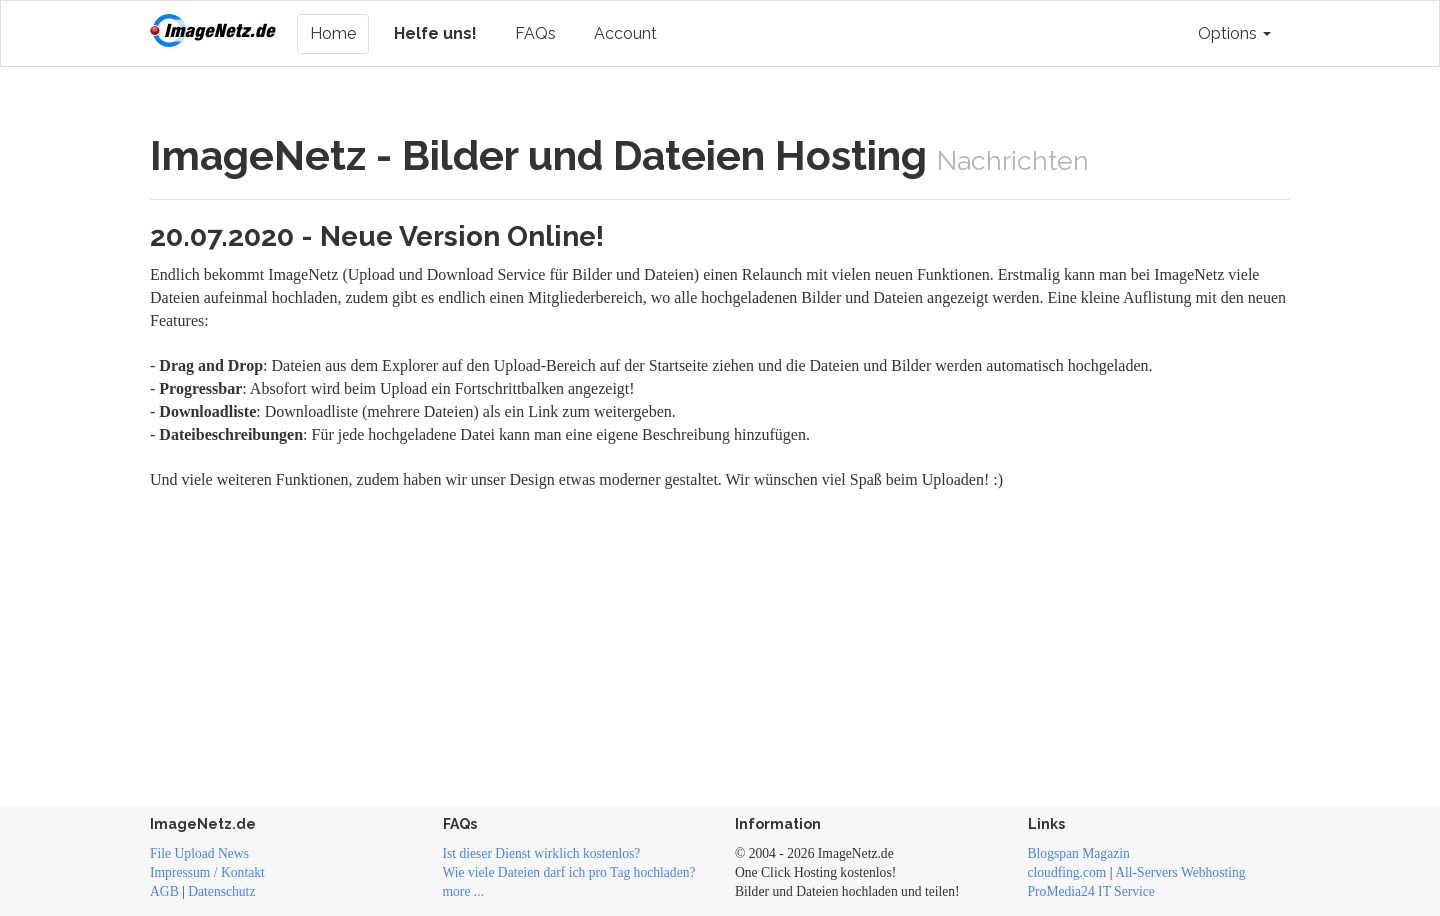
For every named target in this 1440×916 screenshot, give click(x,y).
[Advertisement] (720, 643)
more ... (464, 891)
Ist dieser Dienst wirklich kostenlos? (542, 853)
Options (1234, 33)
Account (625, 33)
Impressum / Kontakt (207, 872)
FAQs (535, 33)
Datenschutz (221, 891)
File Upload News (199, 853)
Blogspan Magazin (1079, 853)
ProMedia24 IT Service (1091, 891)
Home (333, 33)
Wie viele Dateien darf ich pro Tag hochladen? (569, 872)
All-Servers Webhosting (1180, 872)
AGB (164, 891)
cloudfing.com (1067, 872)
